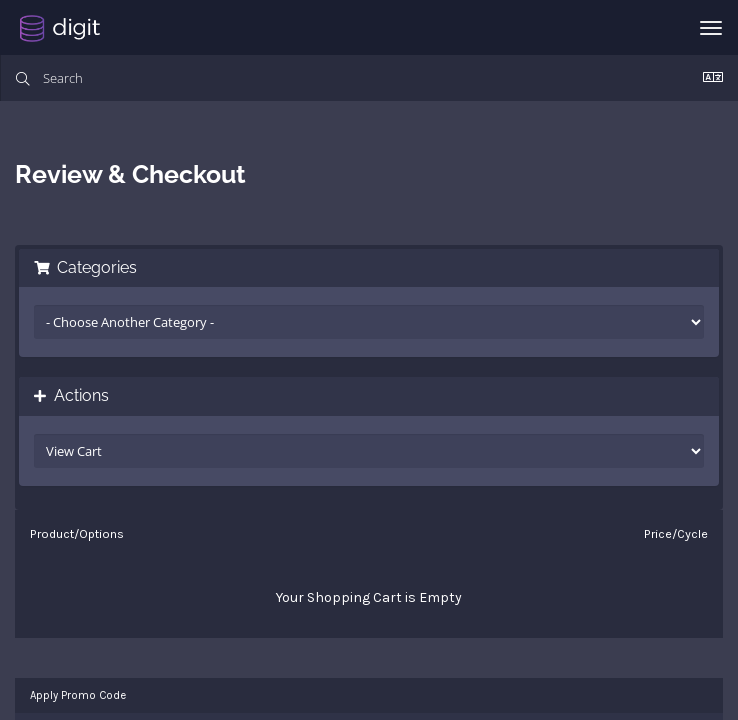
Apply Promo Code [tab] (78, 695)
